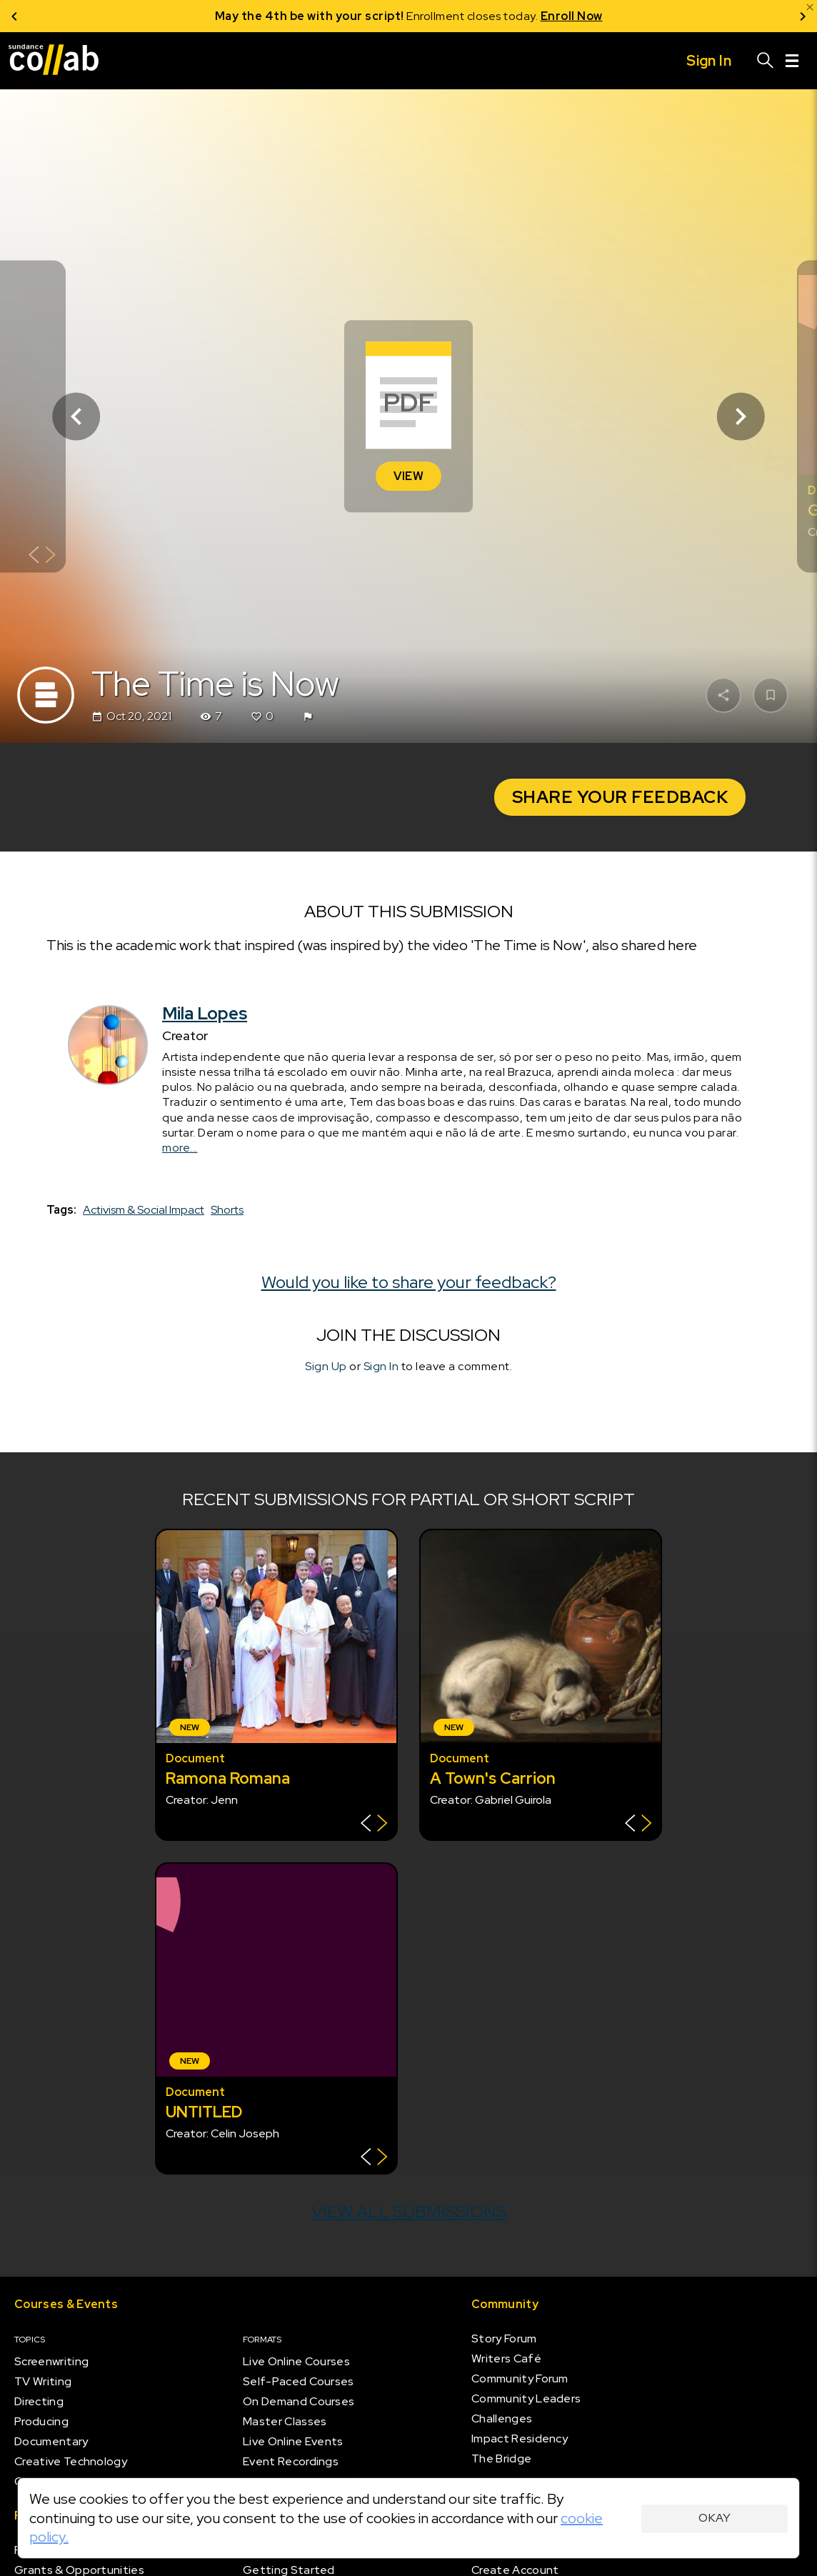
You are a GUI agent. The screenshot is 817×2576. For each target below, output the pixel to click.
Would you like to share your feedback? (408, 1282)
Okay (714, 2517)
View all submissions (408, 2211)
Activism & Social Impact (143, 1209)
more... (180, 1147)
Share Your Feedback (620, 797)
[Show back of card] (42, 556)
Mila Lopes (204, 1013)
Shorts (227, 1209)
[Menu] (792, 60)
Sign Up (326, 1366)
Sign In (381, 1366)
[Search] (765, 60)
